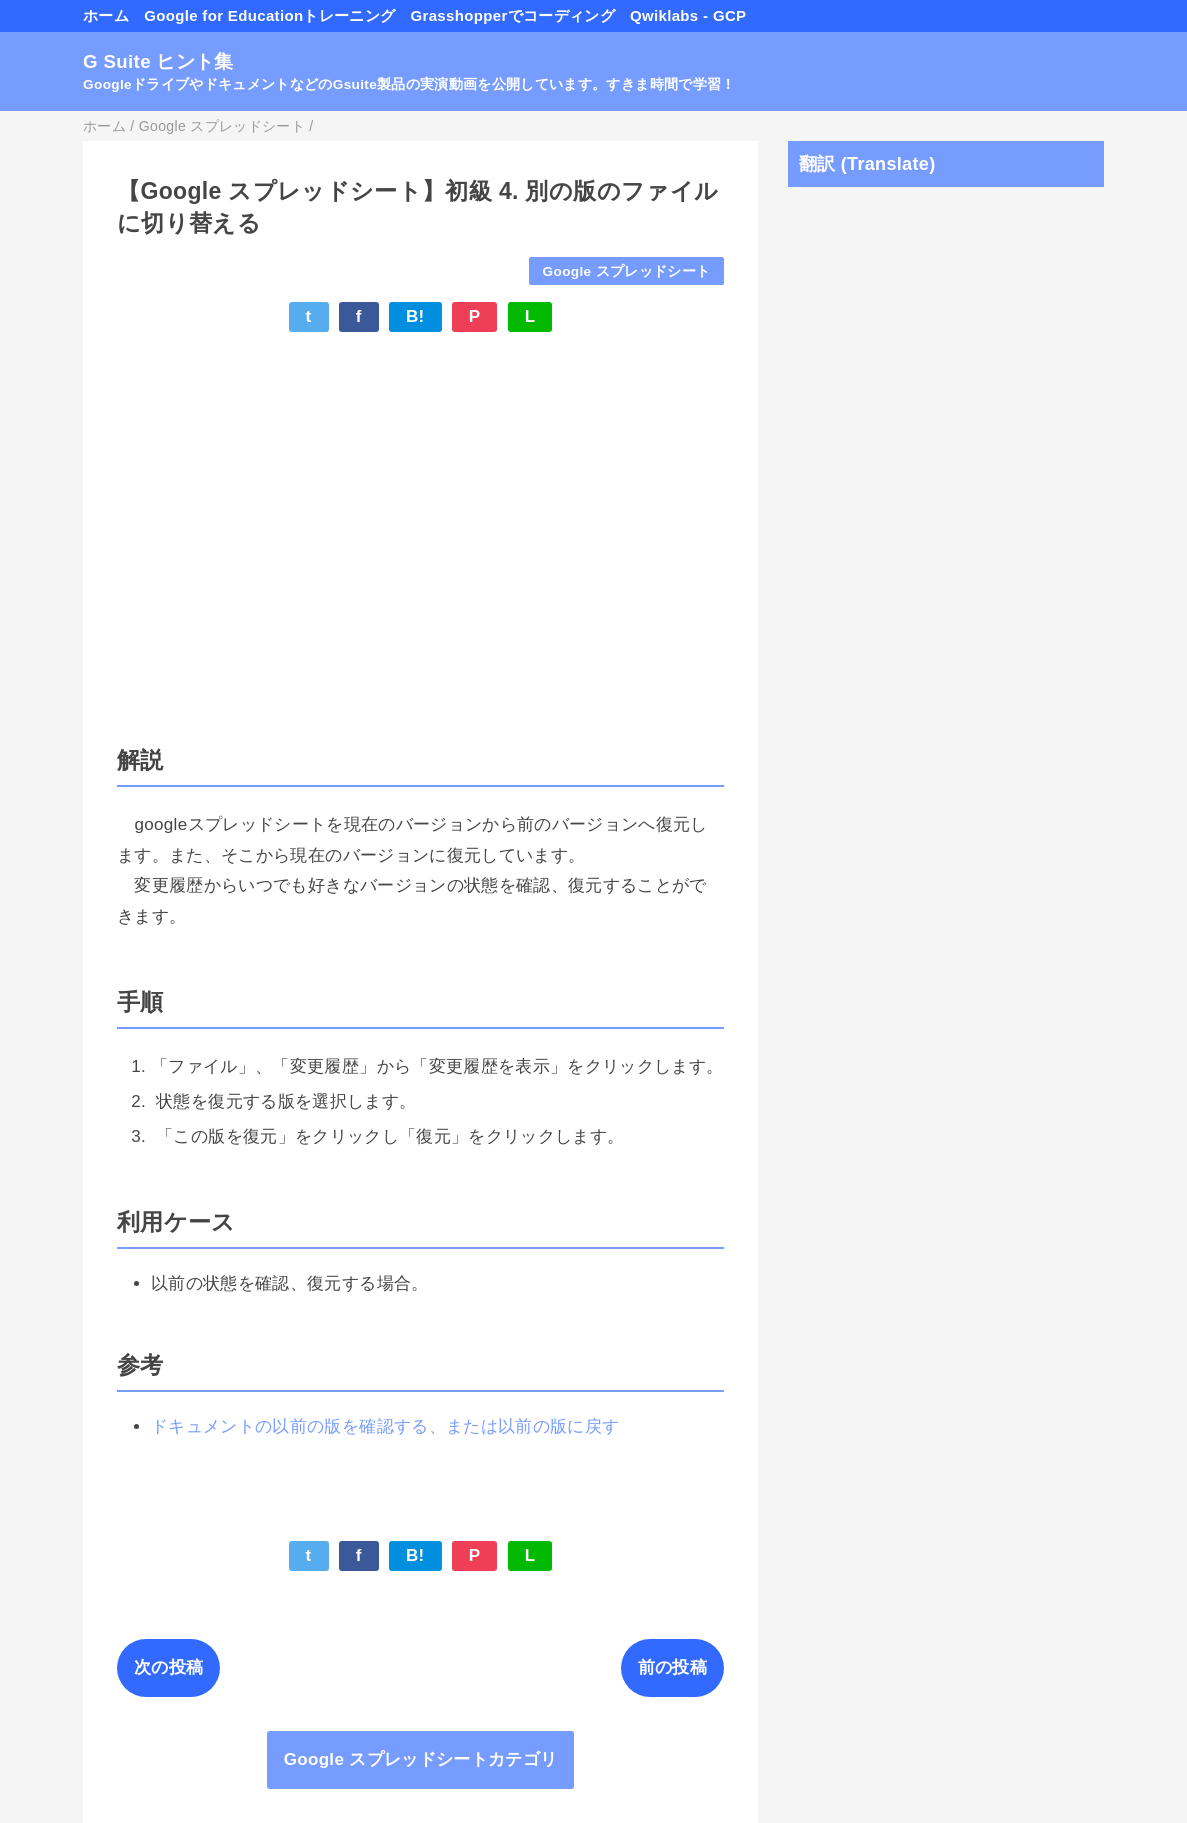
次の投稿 (168, 1667)
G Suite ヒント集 (158, 61)
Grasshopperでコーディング (512, 15)
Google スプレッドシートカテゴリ (421, 1759)
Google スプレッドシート (627, 271)
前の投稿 (672, 1667)
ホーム (106, 15)
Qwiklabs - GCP (688, 15)
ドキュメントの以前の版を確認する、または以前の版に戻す (385, 1426)
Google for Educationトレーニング (269, 15)
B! (415, 316)
